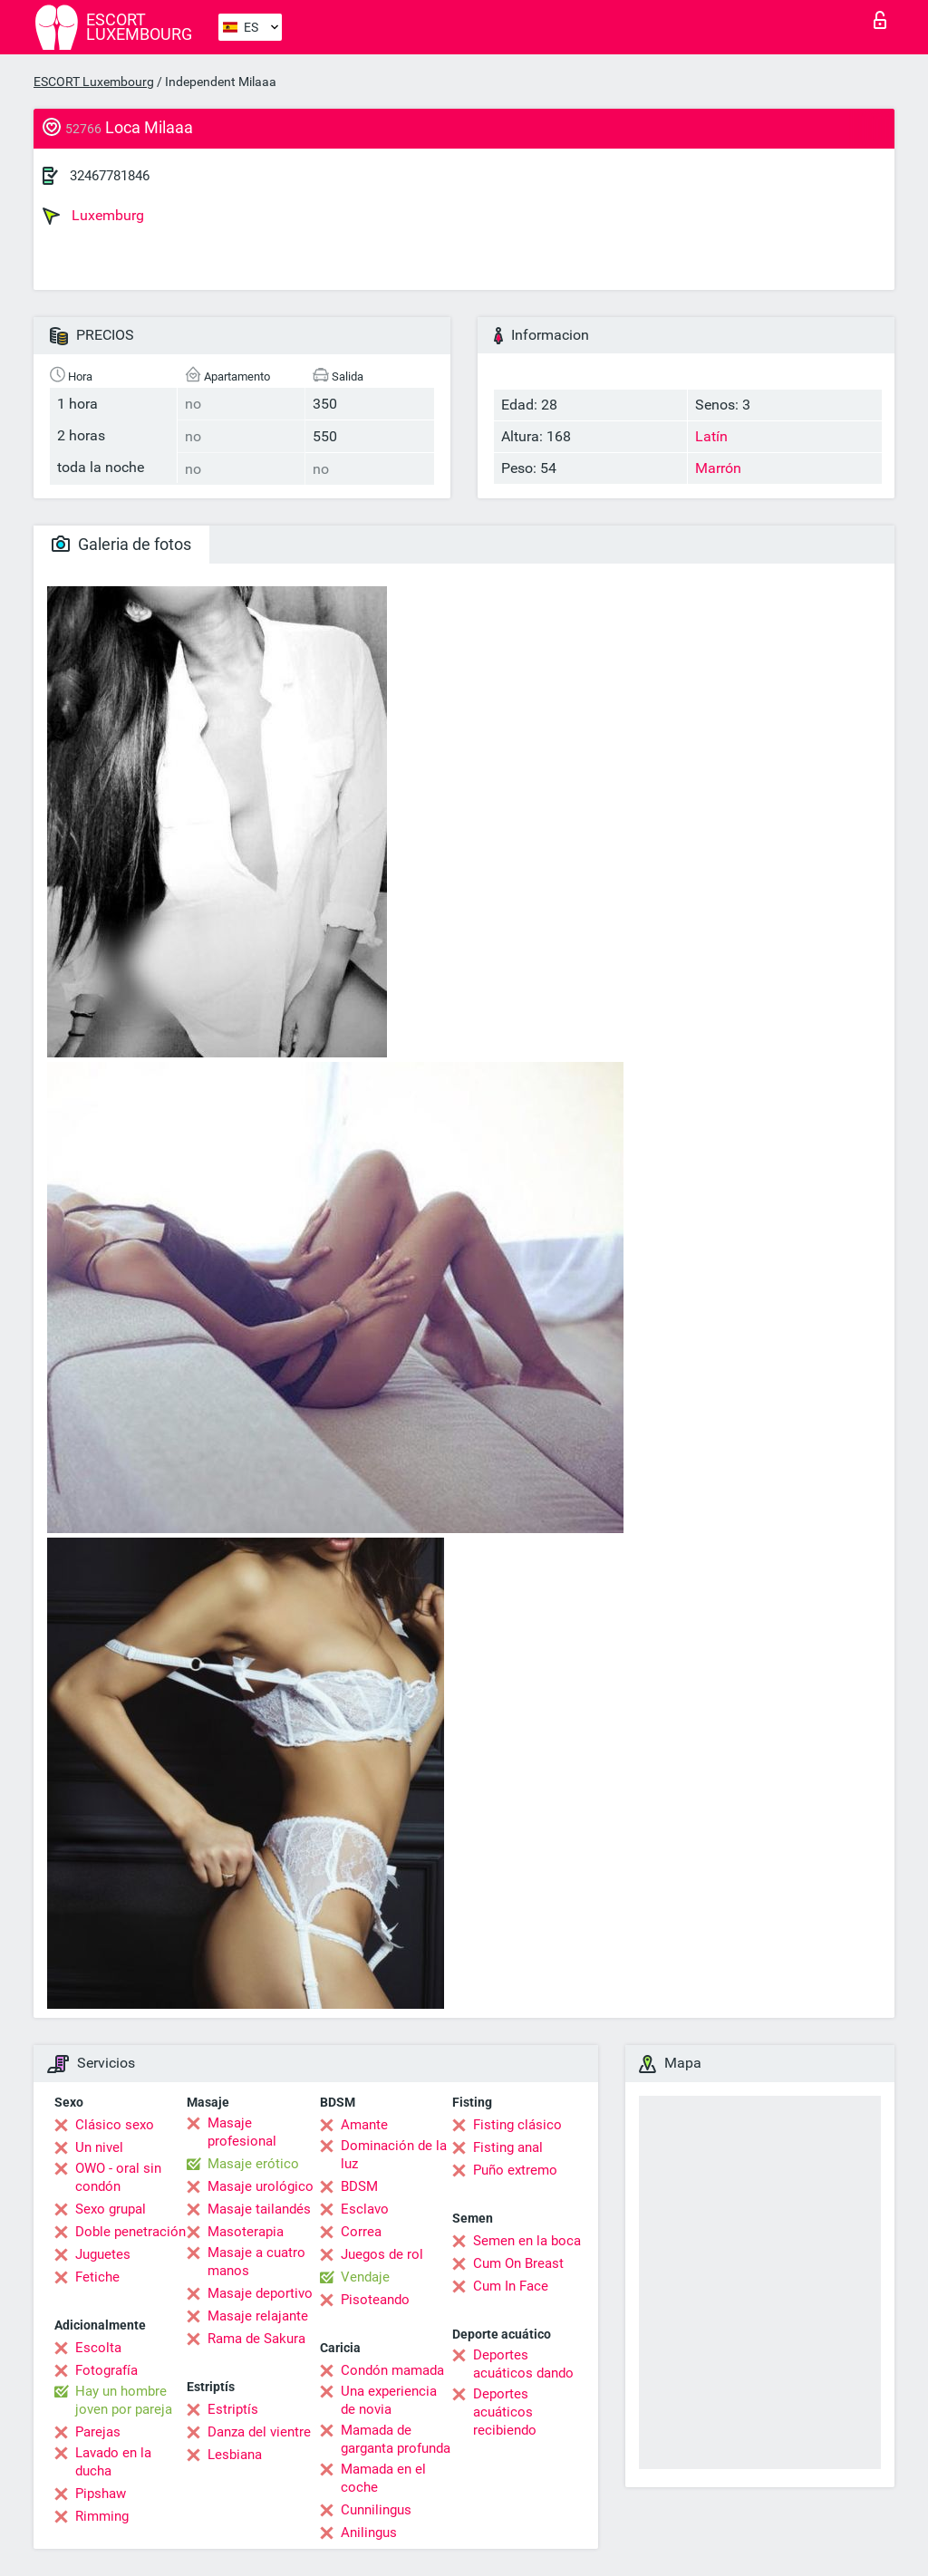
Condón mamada (392, 2370)
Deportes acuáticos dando (523, 2364)
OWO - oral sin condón (118, 2177)
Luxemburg (93, 216)
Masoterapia (246, 2232)
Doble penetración (130, 2232)
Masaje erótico (253, 2164)
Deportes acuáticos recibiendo (504, 2412)
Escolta (98, 2348)
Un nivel (99, 2147)
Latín (711, 436)
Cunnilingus (376, 2510)
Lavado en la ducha (113, 2462)
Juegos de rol (382, 2254)
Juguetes (102, 2254)
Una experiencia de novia (389, 2400)
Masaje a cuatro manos (256, 2261)
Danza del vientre (259, 2432)
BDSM (359, 2186)
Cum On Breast (518, 2263)
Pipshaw (100, 2493)
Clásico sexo (114, 2125)
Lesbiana (235, 2454)
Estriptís (233, 2409)
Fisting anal (508, 2147)
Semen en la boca (527, 2241)
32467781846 (110, 176)
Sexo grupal (110, 2209)
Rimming (102, 2516)
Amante (364, 2125)
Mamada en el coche (383, 2478)
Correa (361, 2232)
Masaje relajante (258, 2316)
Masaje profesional (242, 2132)
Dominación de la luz (394, 2154)
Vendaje (365, 2277)
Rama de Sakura (256, 2338)
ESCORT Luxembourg (94, 81)
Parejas (98, 2432)
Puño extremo (515, 2170)
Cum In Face (510, 2286)
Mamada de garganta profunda (395, 2439)
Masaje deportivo (260, 2293)
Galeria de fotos (121, 544)
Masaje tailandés (259, 2209)
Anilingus (369, 2532)
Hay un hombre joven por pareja (123, 2400)
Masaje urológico (261, 2186)
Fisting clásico (517, 2125)
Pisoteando (375, 2299)
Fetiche (97, 2277)
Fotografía (106, 2370)
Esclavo (365, 2209)
